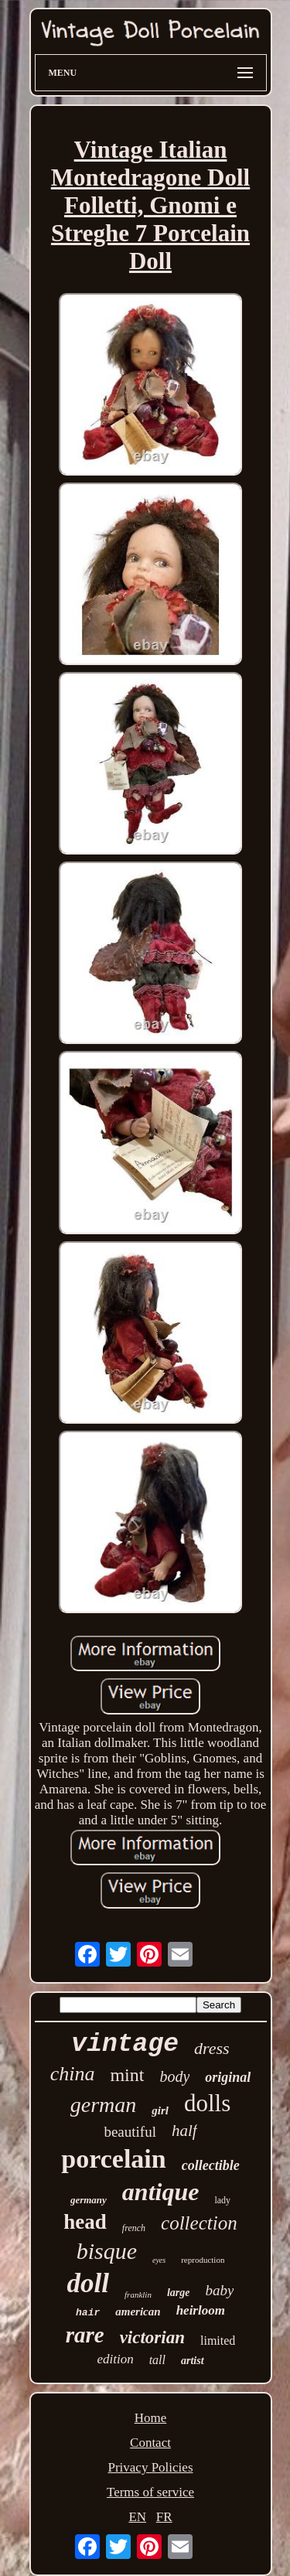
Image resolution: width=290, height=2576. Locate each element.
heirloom (200, 2310)
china (72, 2074)
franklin (138, 2294)
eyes (158, 2260)
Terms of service (150, 2492)
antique (161, 2192)
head (85, 2221)
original (228, 2077)
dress (212, 2048)
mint (127, 2075)
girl (160, 2110)
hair (88, 2312)
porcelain (113, 2158)
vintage (125, 2044)
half (184, 2130)
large (178, 2292)
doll (88, 2283)
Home (151, 2418)
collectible (211, 2165)
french (133, 2228)
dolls (207, 2103)
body (174, 2076)
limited (217, 2340)
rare (85, 2334)
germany (88, 2200)
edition (115, 2359)
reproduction (202, 2259)
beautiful (130, 2132)
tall (157, 2359)
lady (222, 2200)
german (103, 2105)
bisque (107, 2251)
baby (219, 2290)
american (137, 2311)
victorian (152, 2337)
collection (199, 2223)
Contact (150, 2442)
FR (164, 2516)
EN (137, 2516)
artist (192, 2360)
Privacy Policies (150, 2467)
